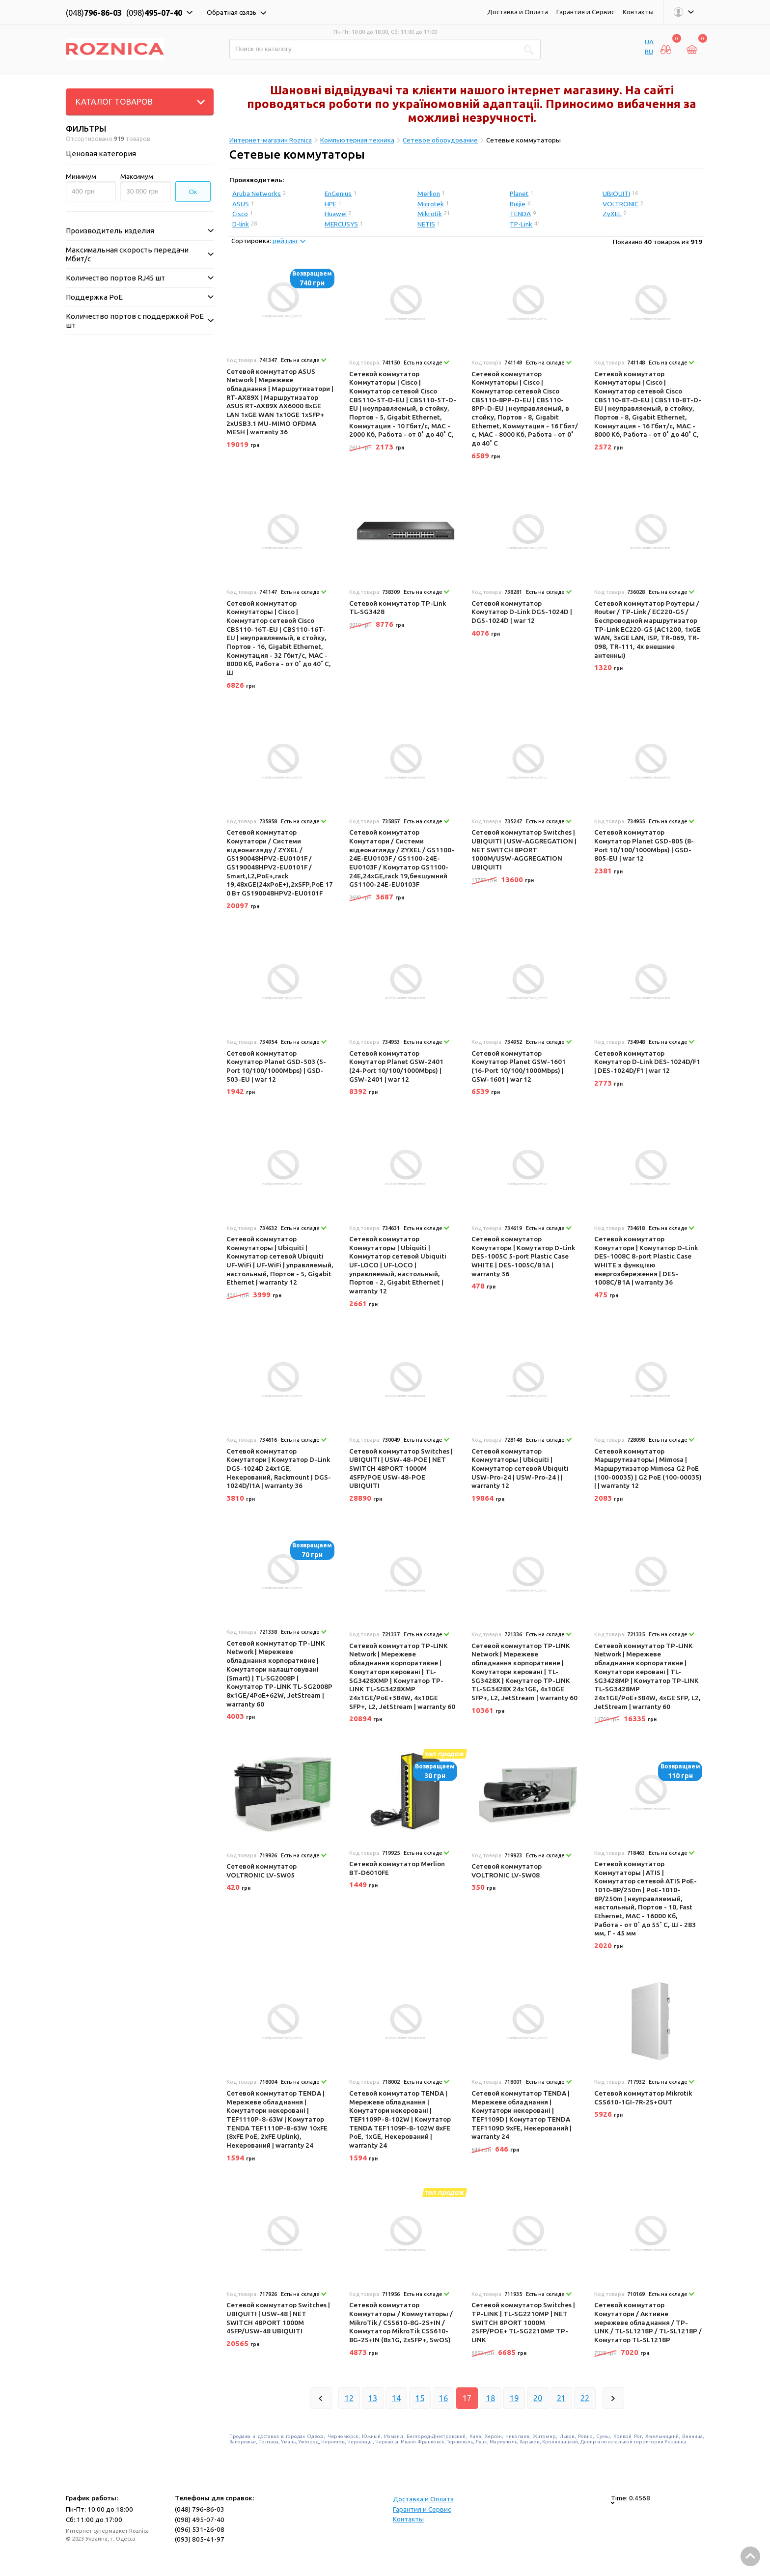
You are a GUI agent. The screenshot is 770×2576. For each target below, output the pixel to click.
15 (419, 2398)
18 (490, 2398)
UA (649, 42)
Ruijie (517, 204)
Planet (519, 193)
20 (537, 2398)
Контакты (638, 12)
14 (396, 2398)
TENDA (520, 214)
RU (649, 52)
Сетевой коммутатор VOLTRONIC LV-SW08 (506, 1870)
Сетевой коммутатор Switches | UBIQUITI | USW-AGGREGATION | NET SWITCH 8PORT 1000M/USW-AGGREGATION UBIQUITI (524, 849)
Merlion (428, 193)
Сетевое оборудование (440, 140)
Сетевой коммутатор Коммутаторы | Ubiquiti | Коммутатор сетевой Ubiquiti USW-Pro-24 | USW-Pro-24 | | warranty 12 (520, 1468)
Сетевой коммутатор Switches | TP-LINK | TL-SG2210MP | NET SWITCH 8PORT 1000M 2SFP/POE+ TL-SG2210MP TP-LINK (523, 2322)
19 (514, 2398)
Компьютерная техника (357, 140)
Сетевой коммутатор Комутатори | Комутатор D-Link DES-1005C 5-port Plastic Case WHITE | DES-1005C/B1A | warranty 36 (523, 1256)
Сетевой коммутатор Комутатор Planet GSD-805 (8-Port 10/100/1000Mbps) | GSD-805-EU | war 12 (644, 845)
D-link (240, 224)
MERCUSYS (341, 224)
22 (584, 2398)
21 (561, 2398)
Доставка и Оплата (517, 12)
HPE (330, 204)
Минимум (81, 176)
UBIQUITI (616, 193)
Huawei (336, 214)
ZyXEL (612, 214)
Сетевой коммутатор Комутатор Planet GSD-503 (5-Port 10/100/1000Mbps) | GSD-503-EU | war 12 (276, 1066)
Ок (193, 192)
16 (443, 2398)
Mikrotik (429, 214)
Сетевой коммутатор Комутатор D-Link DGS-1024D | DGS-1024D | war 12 (521, 611)
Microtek (430, 204)
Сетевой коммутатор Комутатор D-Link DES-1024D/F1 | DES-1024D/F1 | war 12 (647, 1061)
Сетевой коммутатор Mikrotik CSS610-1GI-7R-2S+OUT (643, 2097)
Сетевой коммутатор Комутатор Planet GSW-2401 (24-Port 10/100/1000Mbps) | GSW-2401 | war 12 (396, 1066)
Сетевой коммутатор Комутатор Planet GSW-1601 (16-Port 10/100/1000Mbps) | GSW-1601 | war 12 (518, 1066)
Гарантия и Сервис (585, 12)
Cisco (240, 214)
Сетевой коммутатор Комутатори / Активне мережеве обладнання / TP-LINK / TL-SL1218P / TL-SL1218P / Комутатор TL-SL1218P (648, 2322)
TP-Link (521, 224)
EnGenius (338, 193)
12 (349, 2398)
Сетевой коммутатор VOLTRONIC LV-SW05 (261, 1870)
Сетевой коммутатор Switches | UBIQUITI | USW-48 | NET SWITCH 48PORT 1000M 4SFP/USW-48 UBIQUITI (278, 2318)
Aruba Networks (256, 193)
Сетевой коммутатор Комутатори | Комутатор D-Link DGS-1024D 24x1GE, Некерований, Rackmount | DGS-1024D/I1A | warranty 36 (278, 1468)
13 (372, 2398)
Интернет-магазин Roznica (270, 140)
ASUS (240, 204)
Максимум (136, 176)
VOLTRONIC (620, 204)
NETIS (426, 224)
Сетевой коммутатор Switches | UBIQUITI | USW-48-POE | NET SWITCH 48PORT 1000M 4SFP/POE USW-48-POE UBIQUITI (401, 1468)
